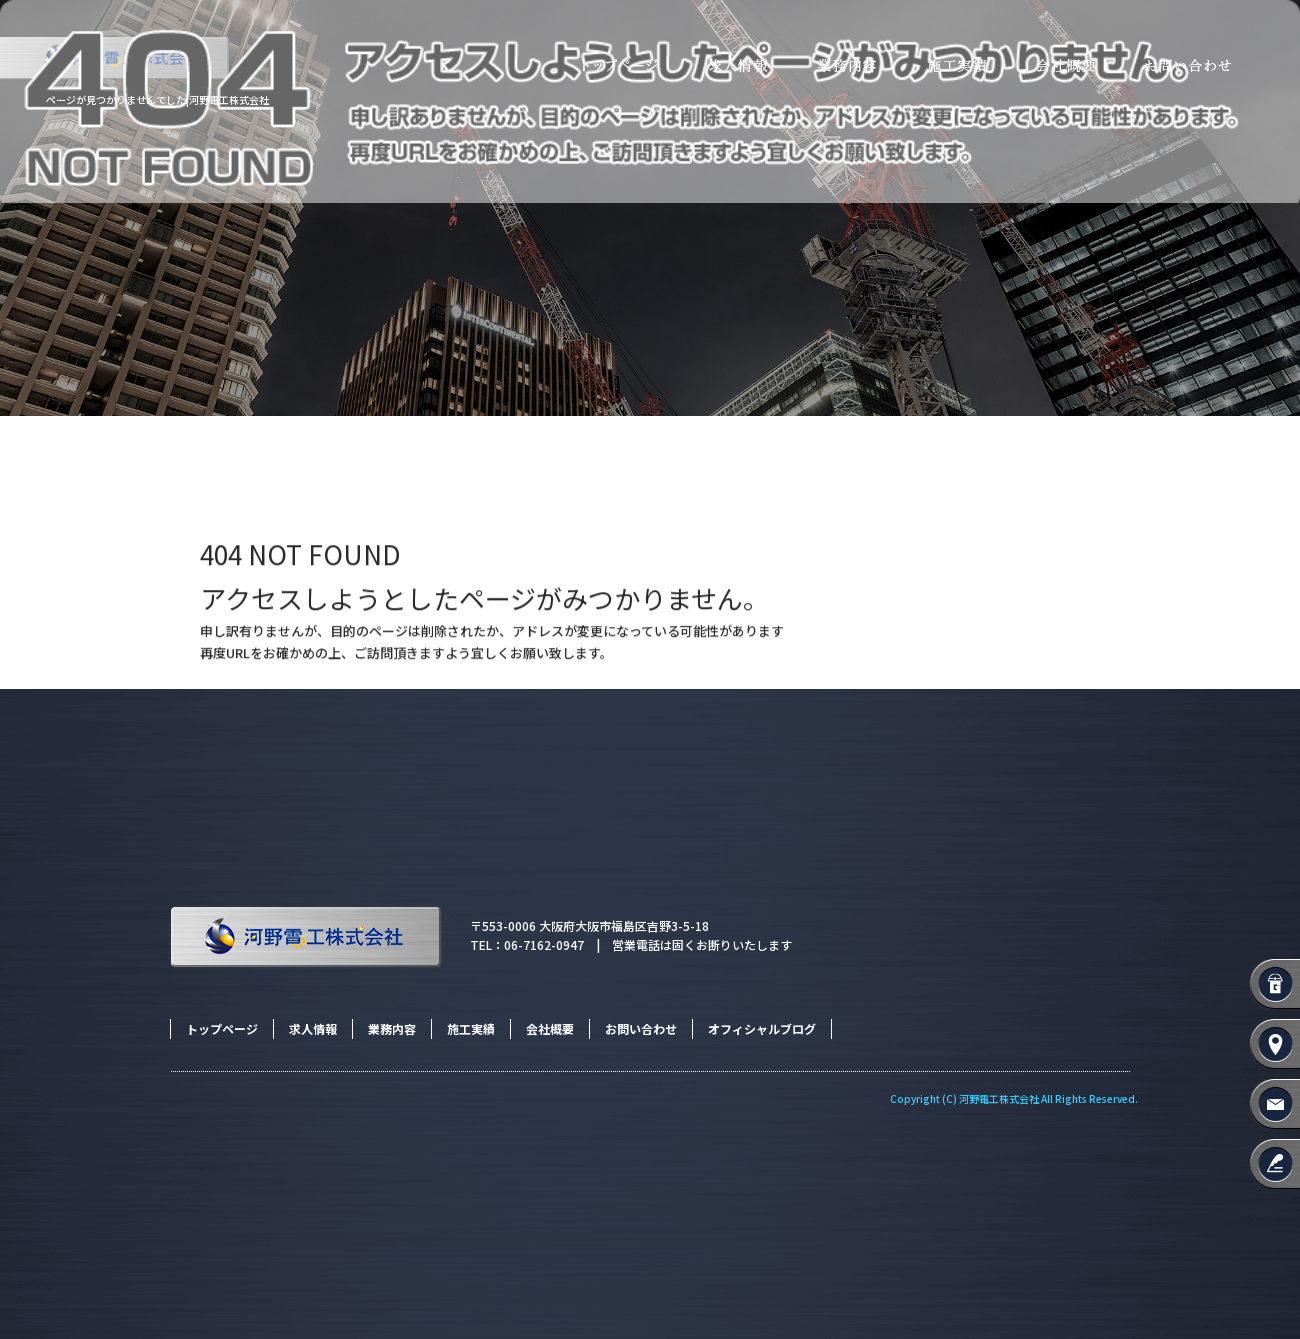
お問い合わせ (1210, 66)
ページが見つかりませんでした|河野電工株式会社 (157, 99)
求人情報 (735, 66)
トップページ (610, 66)
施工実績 (955, 66)
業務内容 (845, 66)
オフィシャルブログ (762, 1028)
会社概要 (1065, 66)
